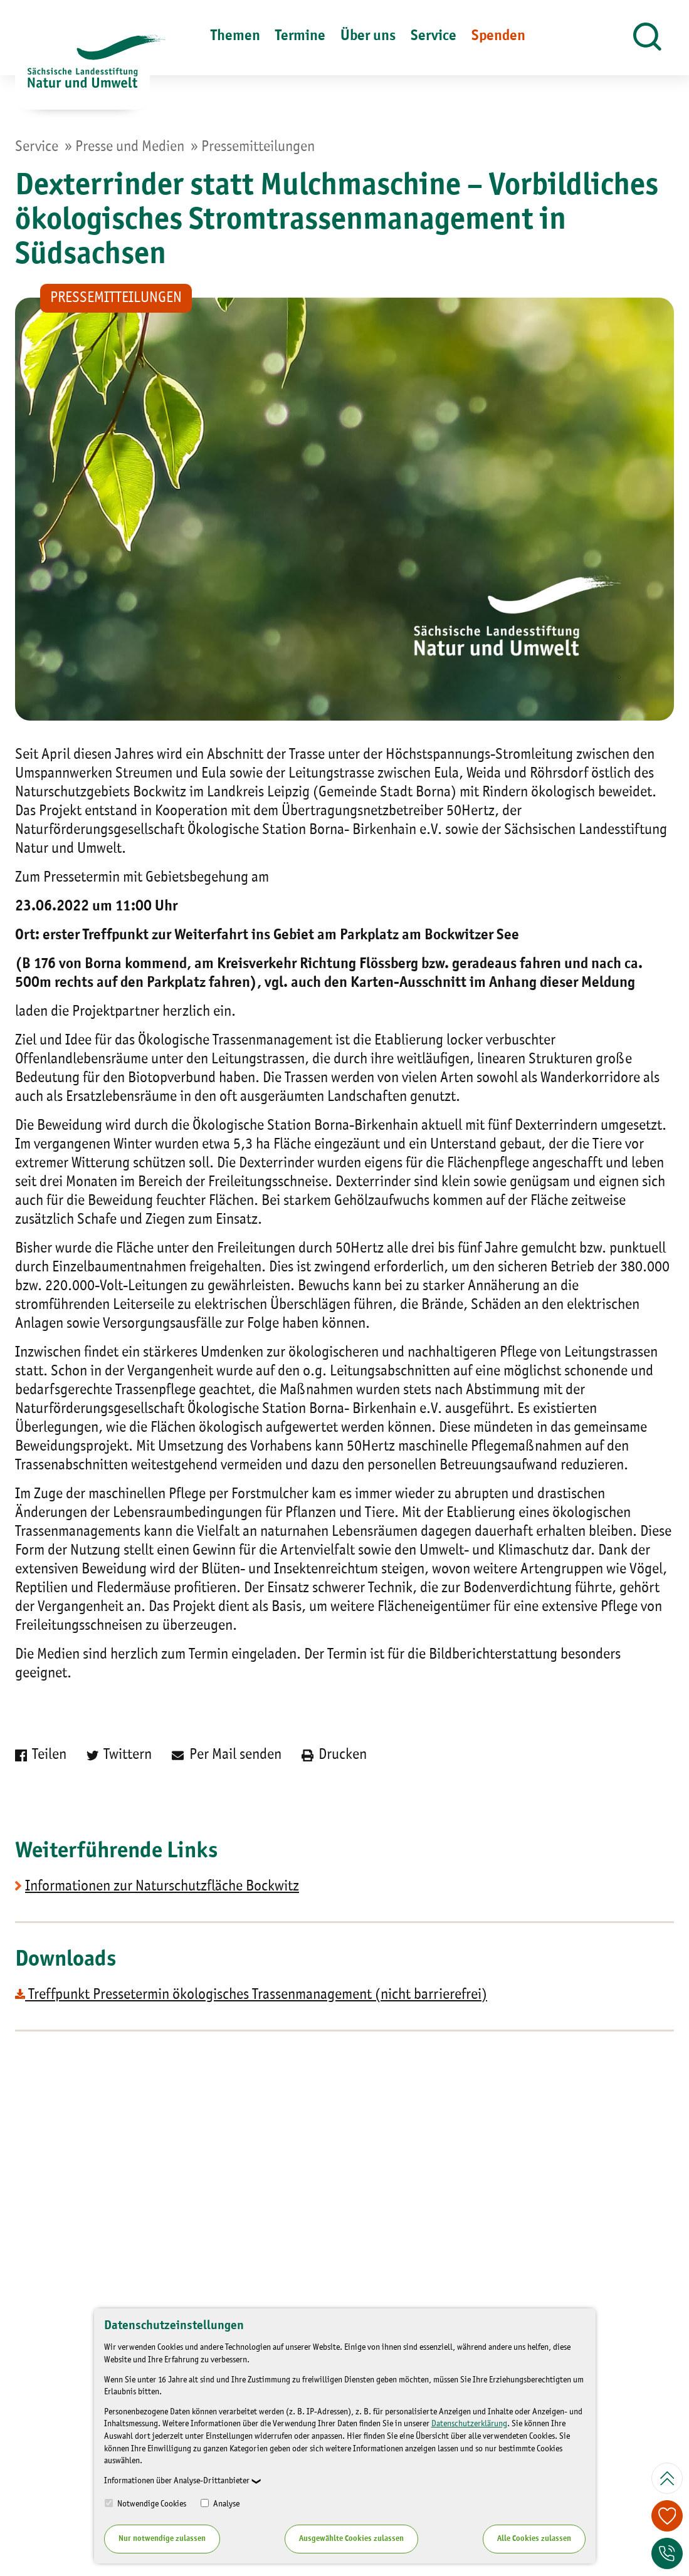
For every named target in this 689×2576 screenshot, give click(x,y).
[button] (647, 37)
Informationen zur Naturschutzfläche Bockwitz (162, 1886)
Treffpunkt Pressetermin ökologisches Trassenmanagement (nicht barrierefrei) (251, 1995)
